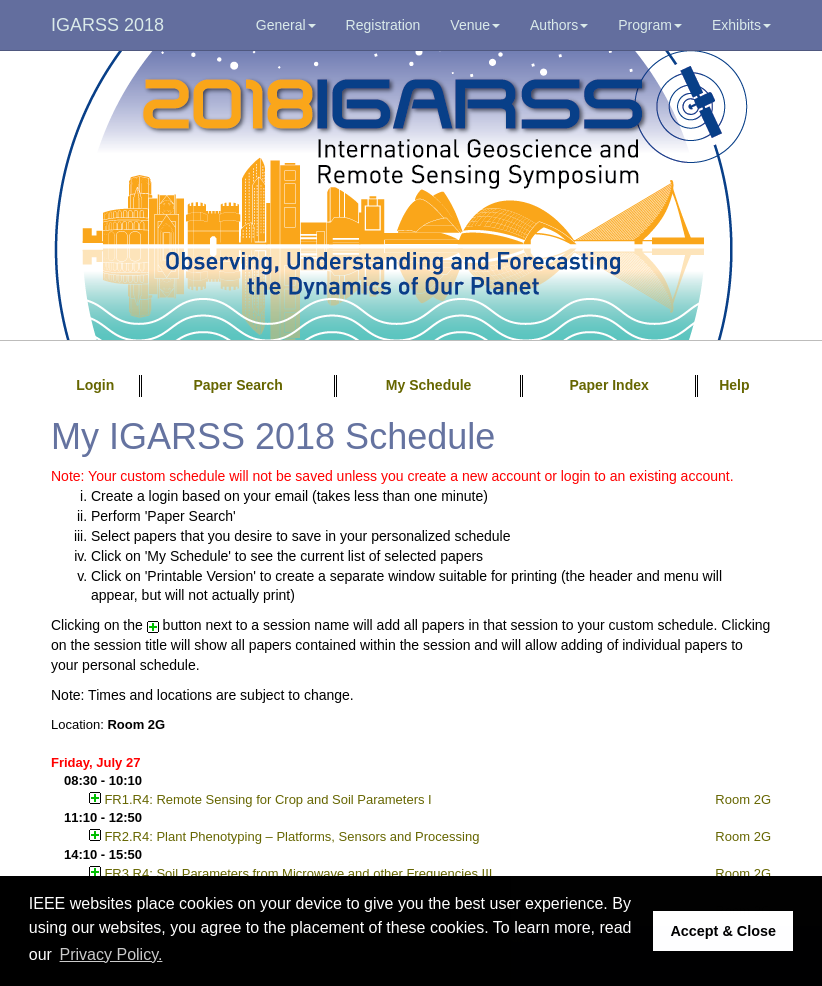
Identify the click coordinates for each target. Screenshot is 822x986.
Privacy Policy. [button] (111, 954)
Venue (475, 25)
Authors (559, 25)
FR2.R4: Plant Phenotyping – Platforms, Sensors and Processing (291, 836)
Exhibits (741, 25)
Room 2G (743, 799)
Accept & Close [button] (723, 931)
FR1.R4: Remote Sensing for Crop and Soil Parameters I (267, 799)
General (286, 25)
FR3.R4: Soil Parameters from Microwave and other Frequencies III (298, 873)
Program (650, 25)
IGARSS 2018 (107, 25)
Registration (383, 25)
